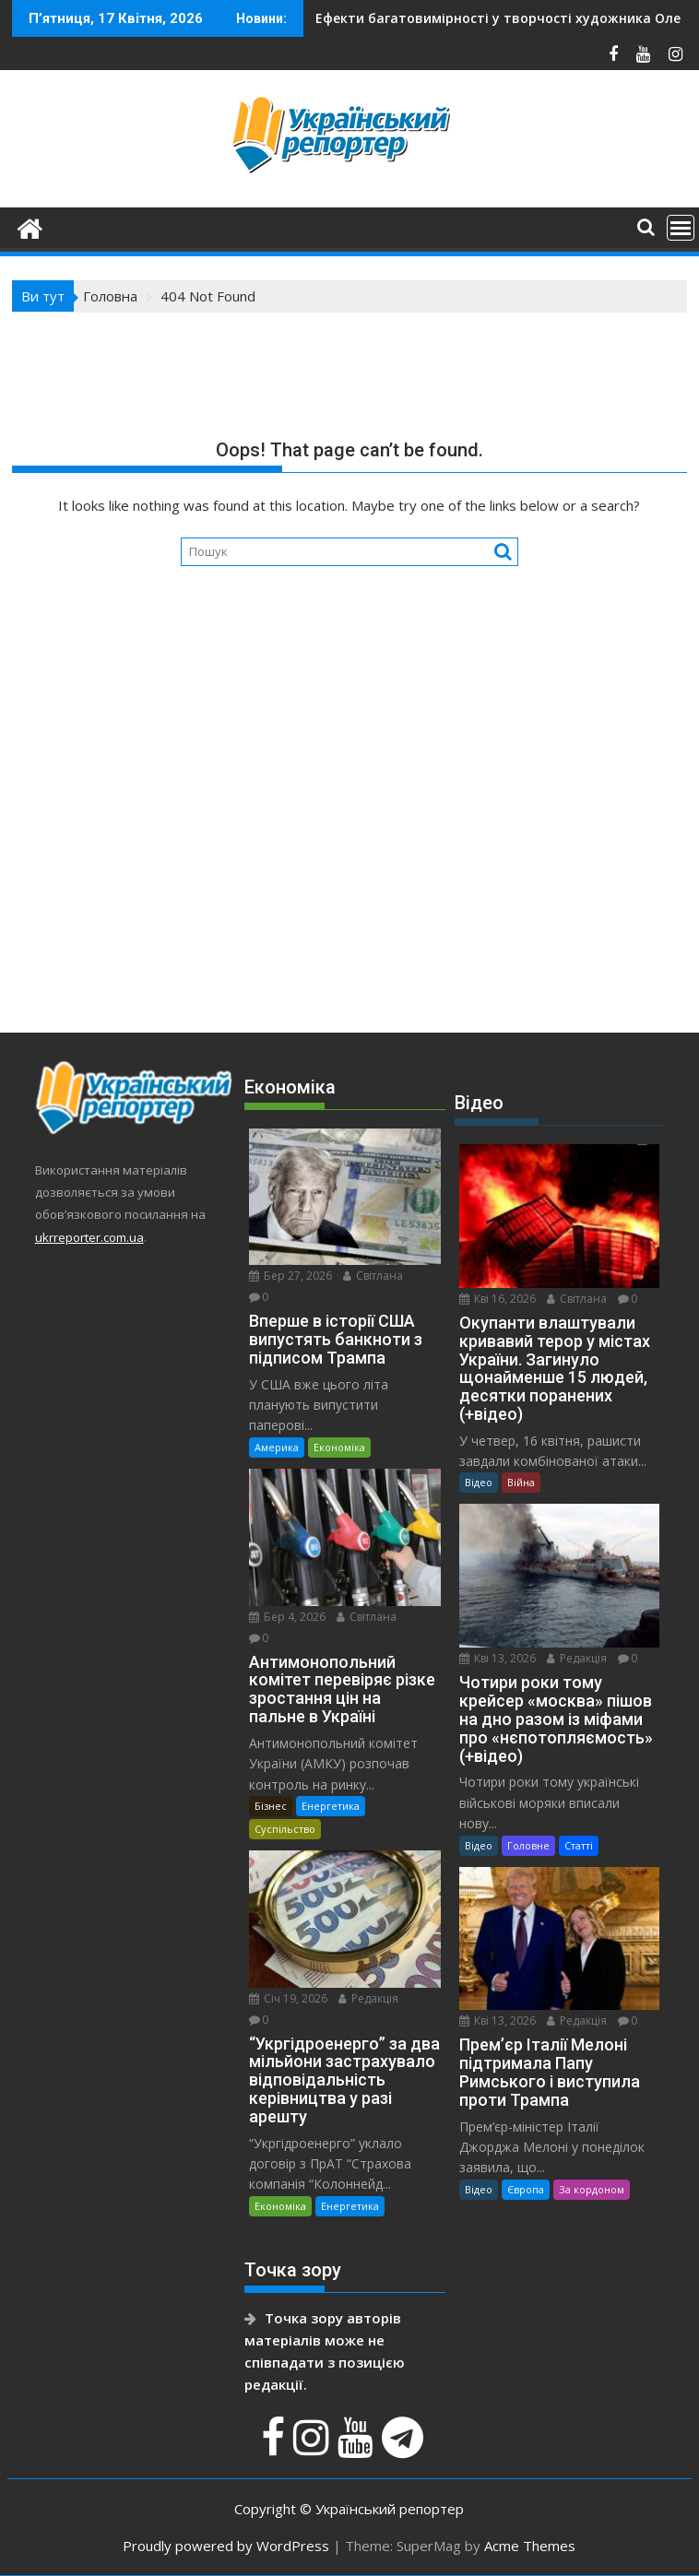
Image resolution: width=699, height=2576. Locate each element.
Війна (521, 1482)
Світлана (373, 1275)
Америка (277, 1447)
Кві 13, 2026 (497, 1658)
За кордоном (591, 2189)
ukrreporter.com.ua (89, 1237)
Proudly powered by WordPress (226, 2545)
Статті (578, 1845)
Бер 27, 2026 (290, 1275)
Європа (525, 2189)
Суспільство (285, 1829)
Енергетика (331, 1806)
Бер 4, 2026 (287, 1617)
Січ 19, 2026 (288, 1998)
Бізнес (271, 1806)
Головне (528, 1845)
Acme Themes (529, 2545)
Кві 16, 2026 (497, 1298)
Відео (478, 1482)
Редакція (368, 1998)
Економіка (339, 1447)
